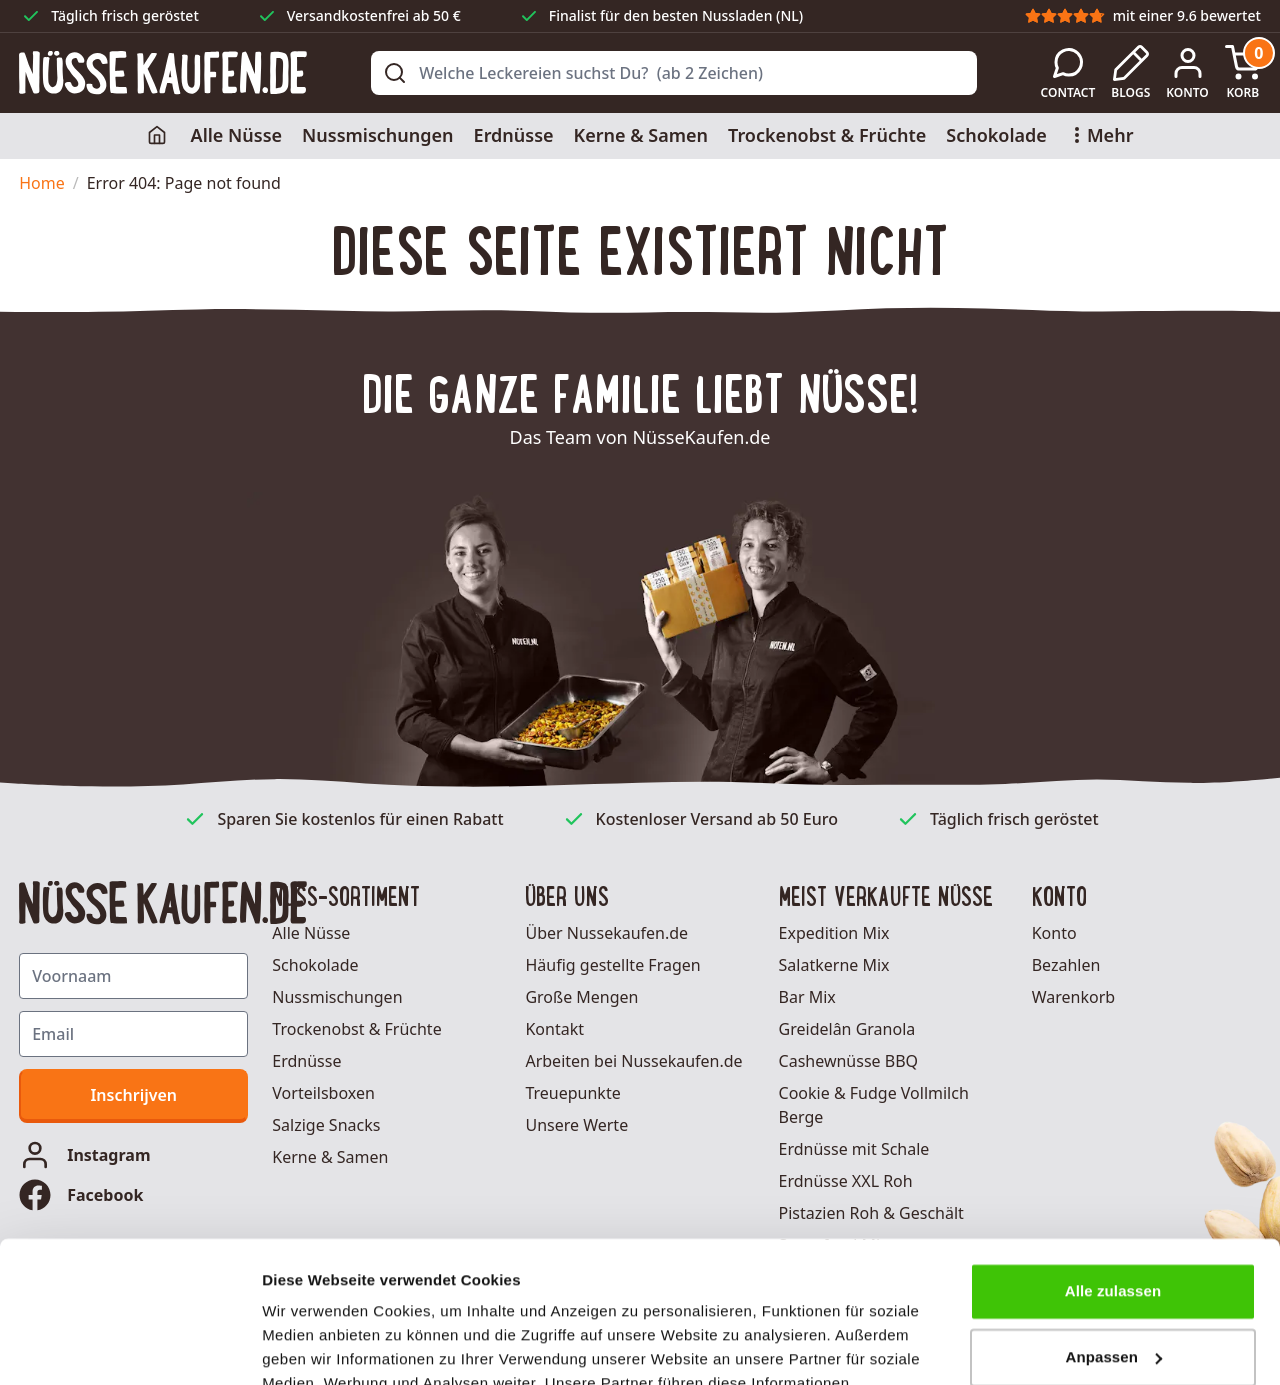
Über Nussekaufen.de (606, 933)
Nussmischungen (378, 135)
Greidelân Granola (847, 1029)
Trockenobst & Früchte (827, 135)
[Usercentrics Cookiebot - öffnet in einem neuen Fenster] (129, 1346)
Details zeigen (312, 1345)
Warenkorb (1073, 997)
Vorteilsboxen (323, 1093)
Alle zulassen (1113, 1150)
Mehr (1100, 135)
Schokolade (996, 135)
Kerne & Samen (641, 135)
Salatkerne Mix (834, 965)
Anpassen (1114, 1215)
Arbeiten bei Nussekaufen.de (633, 1061)
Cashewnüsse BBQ (849, 1061)
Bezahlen (1066, 965)
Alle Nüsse (237, 135)
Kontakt (554, 1029)
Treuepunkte (572, 1093)
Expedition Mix (834, 933)
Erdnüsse (514, 135)
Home (42, 183)
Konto (1054, 933)
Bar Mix (807, 997)
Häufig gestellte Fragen (612, 965)
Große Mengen (581, 997)
